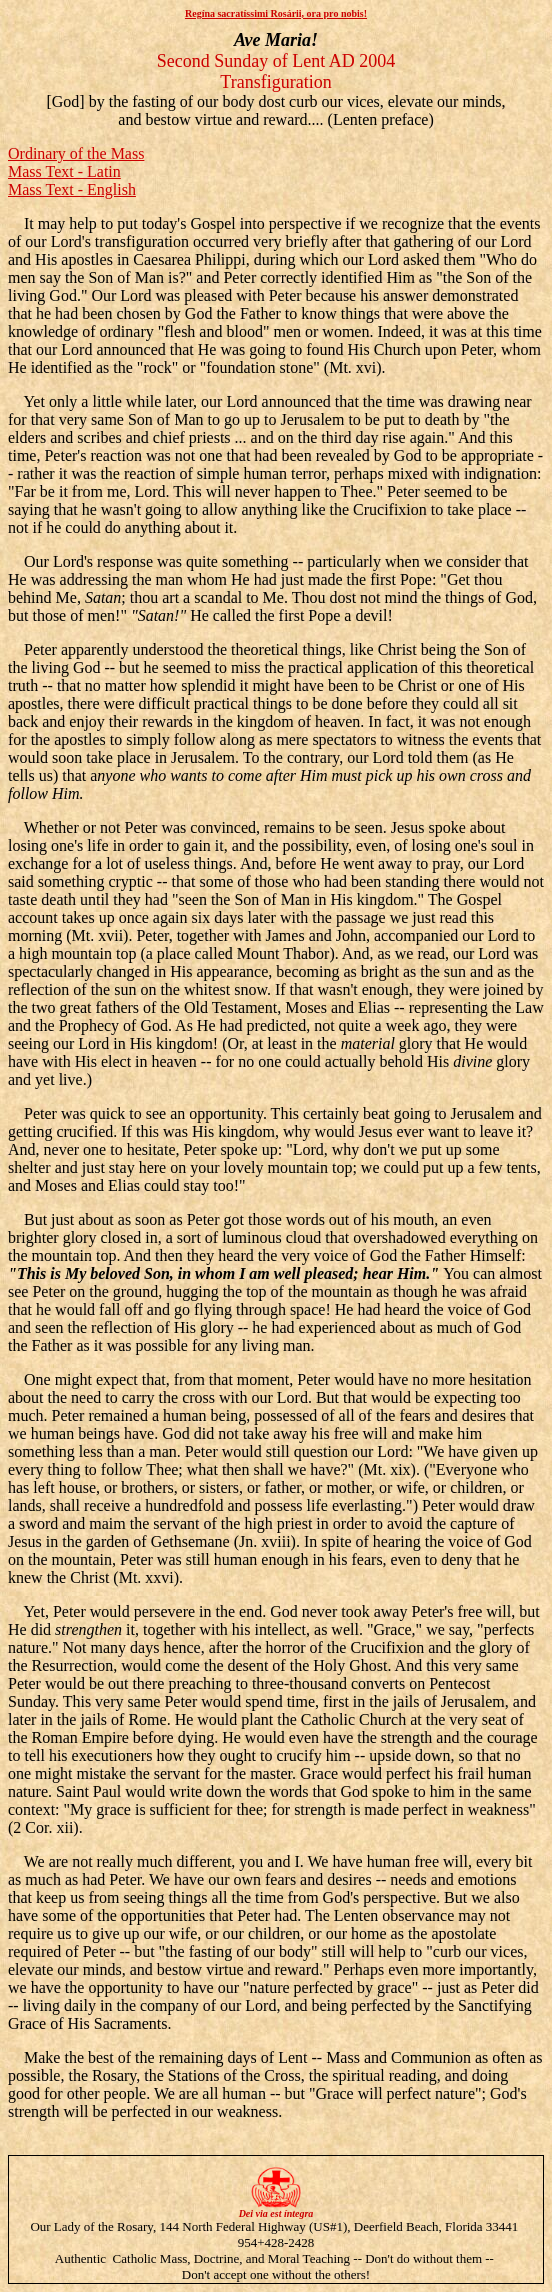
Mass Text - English (72, 189)
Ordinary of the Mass (76, 153)
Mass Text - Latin (64, 171)
